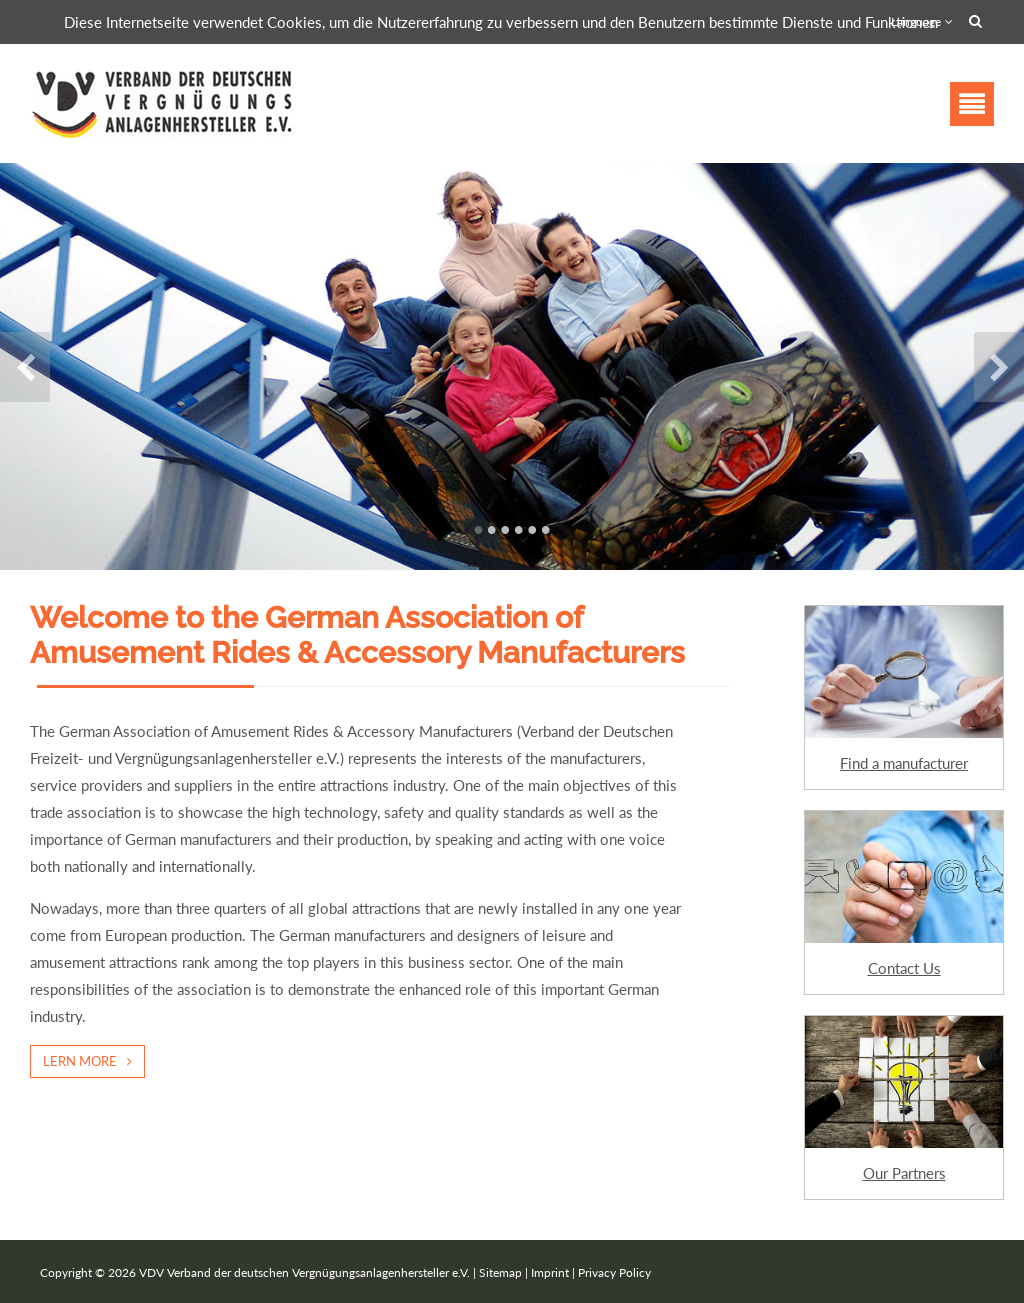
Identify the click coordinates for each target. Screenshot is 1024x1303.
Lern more (80, 1061)
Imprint (550, 1272)
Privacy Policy (614, 1272)
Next (999, 367)
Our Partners (904, 1173)
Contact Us (904, 968)
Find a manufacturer (904, 763)
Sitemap (500, 1272)
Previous (25, 367)
